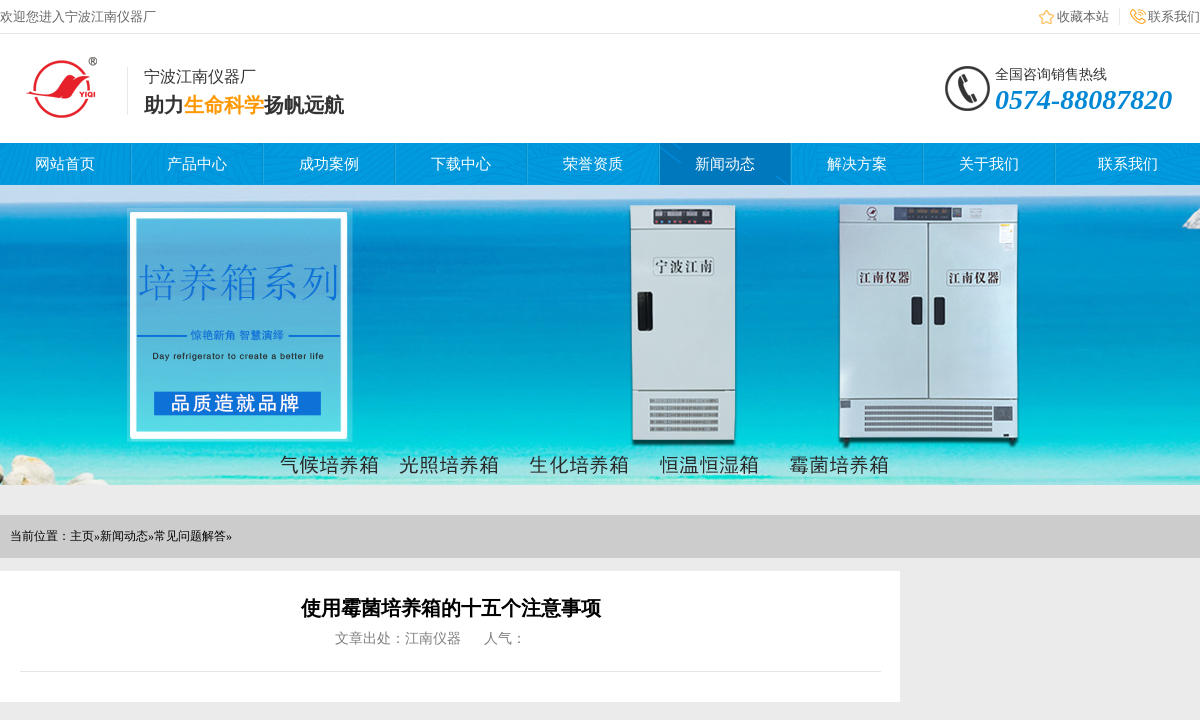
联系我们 (1174, 16)
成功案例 (329, 164)
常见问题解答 (190, 536)
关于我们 (989, 164)
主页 (82, 536)
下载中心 (461, 164)
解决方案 (857, 164)
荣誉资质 (593, 164)
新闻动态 (725, 164)
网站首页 (65, 164)
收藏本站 (1083, 16)
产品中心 (197, 164)
